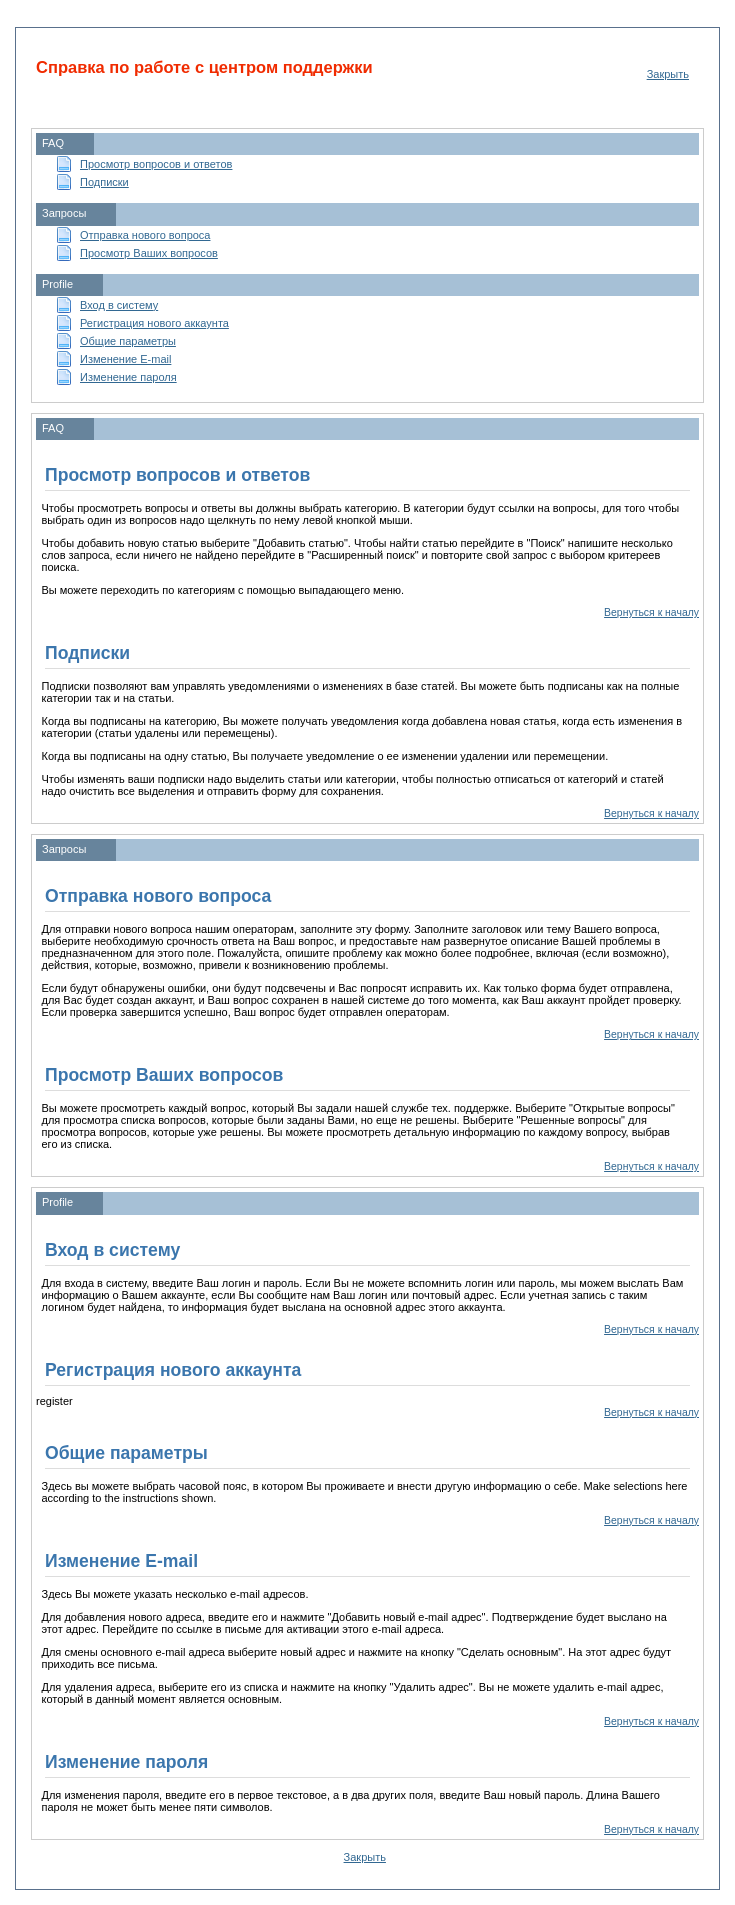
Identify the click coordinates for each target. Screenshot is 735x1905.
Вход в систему (119, 305)
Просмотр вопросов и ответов (156, 164)
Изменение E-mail (125, 359)
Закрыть (668, 74)
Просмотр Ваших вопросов (149, 253)
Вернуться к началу (651, 612)
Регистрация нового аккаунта (154, 323)
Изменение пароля (128, 377)
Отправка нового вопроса (145, 235)
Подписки (104, 182)
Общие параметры (128, 341)
